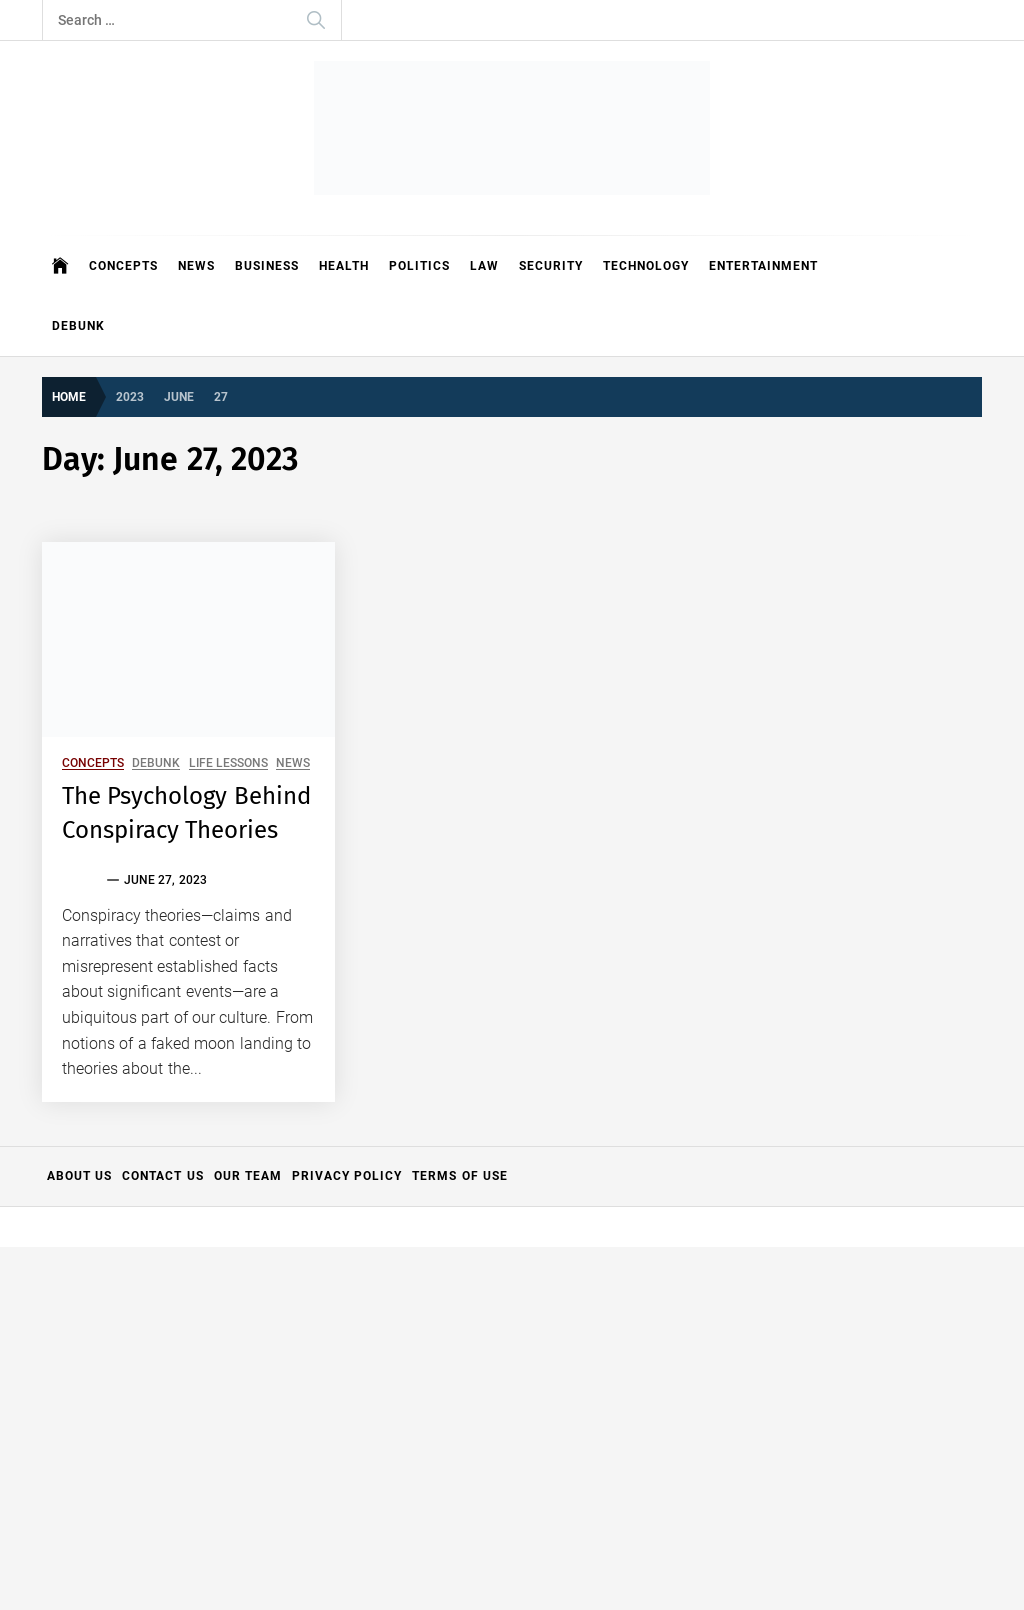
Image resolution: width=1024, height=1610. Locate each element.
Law (484, 266)
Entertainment (763, 266)
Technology (646, 266)
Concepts (123, 266)
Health (344, 266)
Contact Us (162, 1176)
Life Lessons (228, 763)
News (196, 266)
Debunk (78, 326)
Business (267, 266)
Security (551, 266)
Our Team (248, 1176)
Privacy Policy (347, 1176)
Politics (419, 266)
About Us (79, 1176)
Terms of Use (460, 1176)
